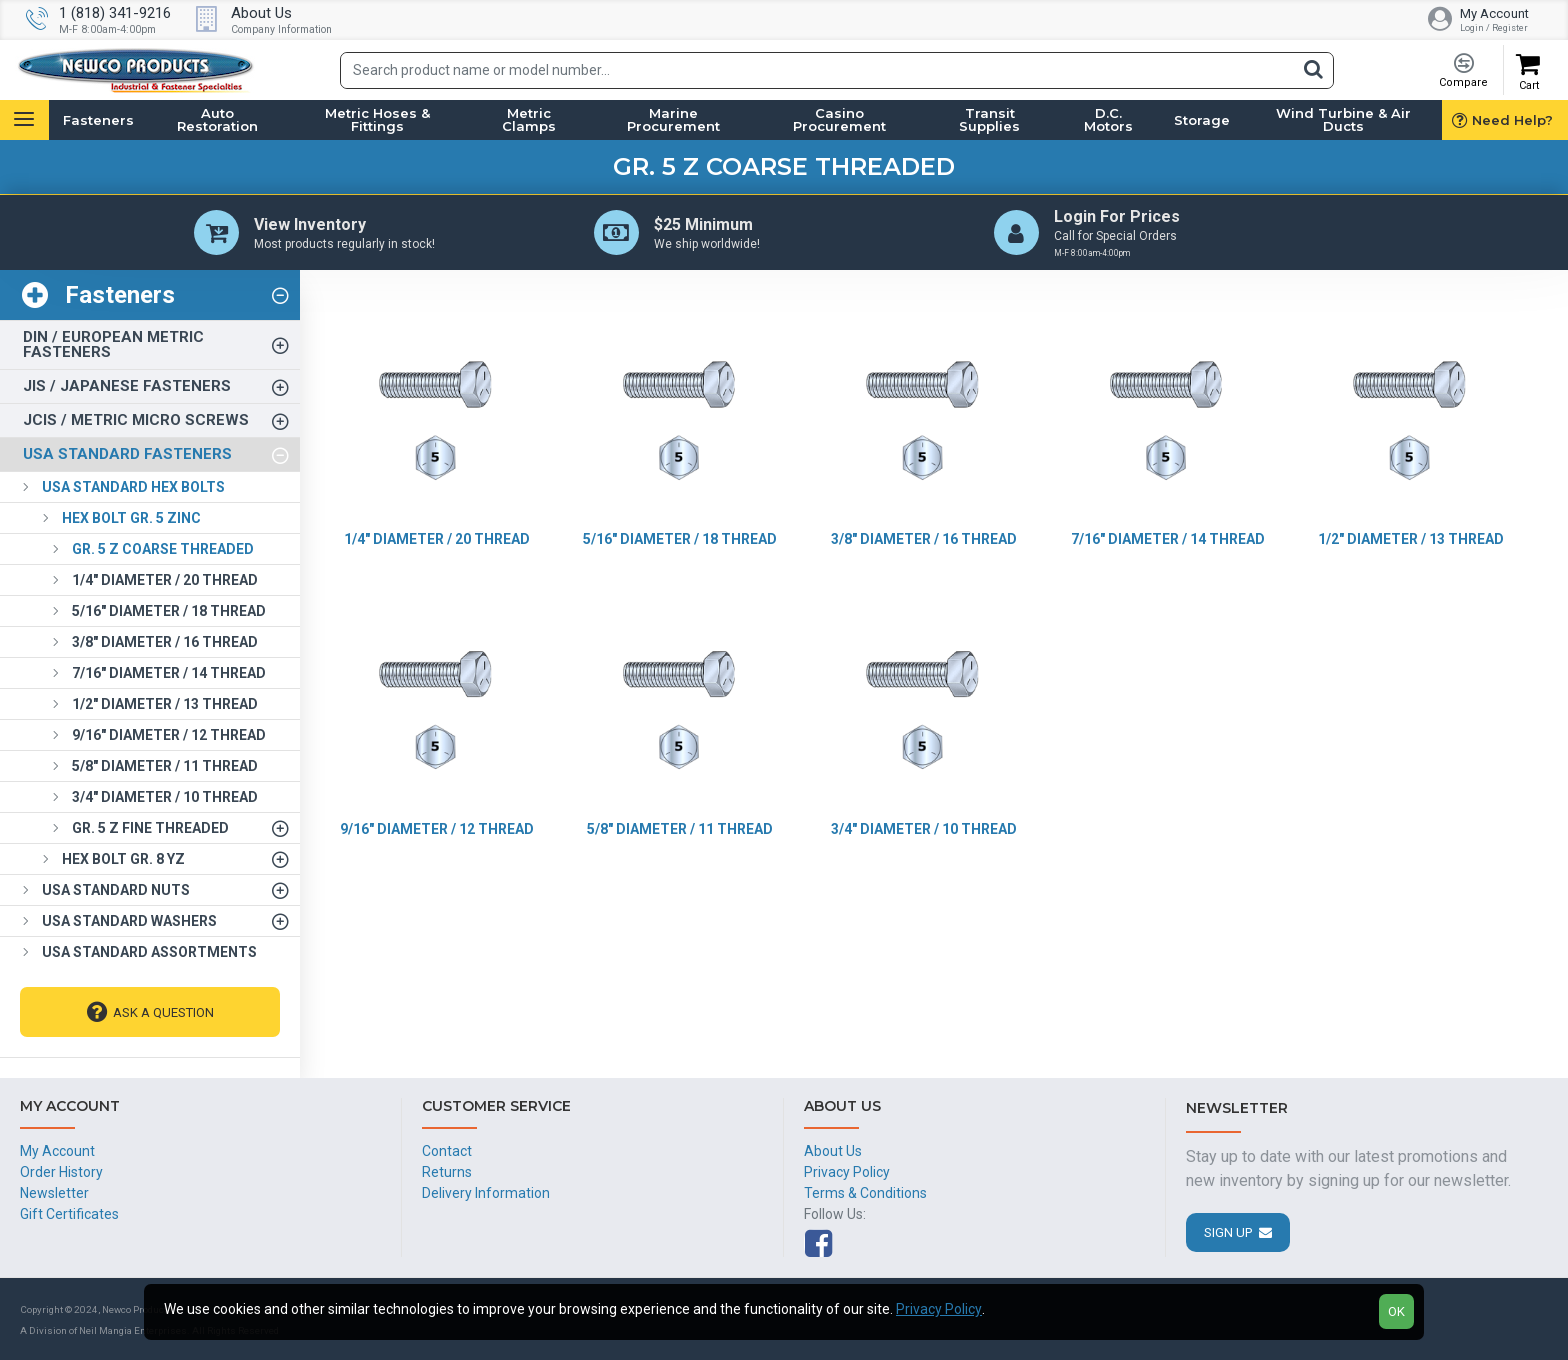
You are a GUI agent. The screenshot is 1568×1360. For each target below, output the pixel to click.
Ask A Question (163, 1012)
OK (1396, 1311)
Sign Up (1228, 1232)
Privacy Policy (939, 1309)
